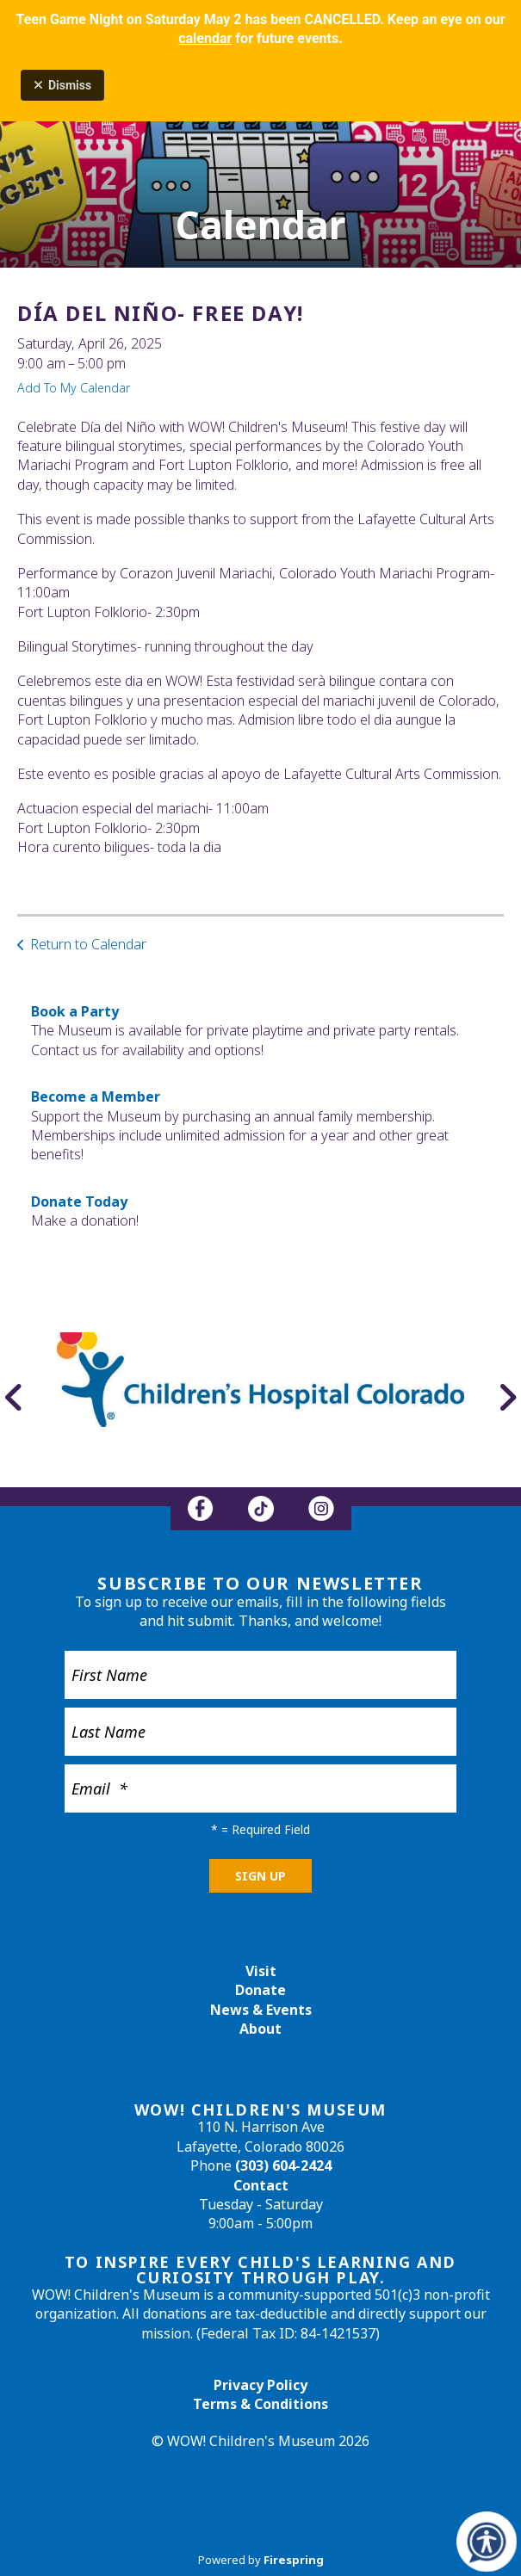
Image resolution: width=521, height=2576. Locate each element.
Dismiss (62, 85)
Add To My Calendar (73, 388)
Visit (260, 1970)
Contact (260, 2185)
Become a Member (95, 1096)
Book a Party (75, 1011)
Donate (260, 1989)
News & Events (261, 2009)
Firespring (294, 2559)
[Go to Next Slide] (507, 1397)
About (260, 2028)
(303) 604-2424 (283, 2165)
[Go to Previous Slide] (14, 1397)
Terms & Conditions (260, 2403)
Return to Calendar (88, 944)
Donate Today (79, 1201)
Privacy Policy (260, 2384)
